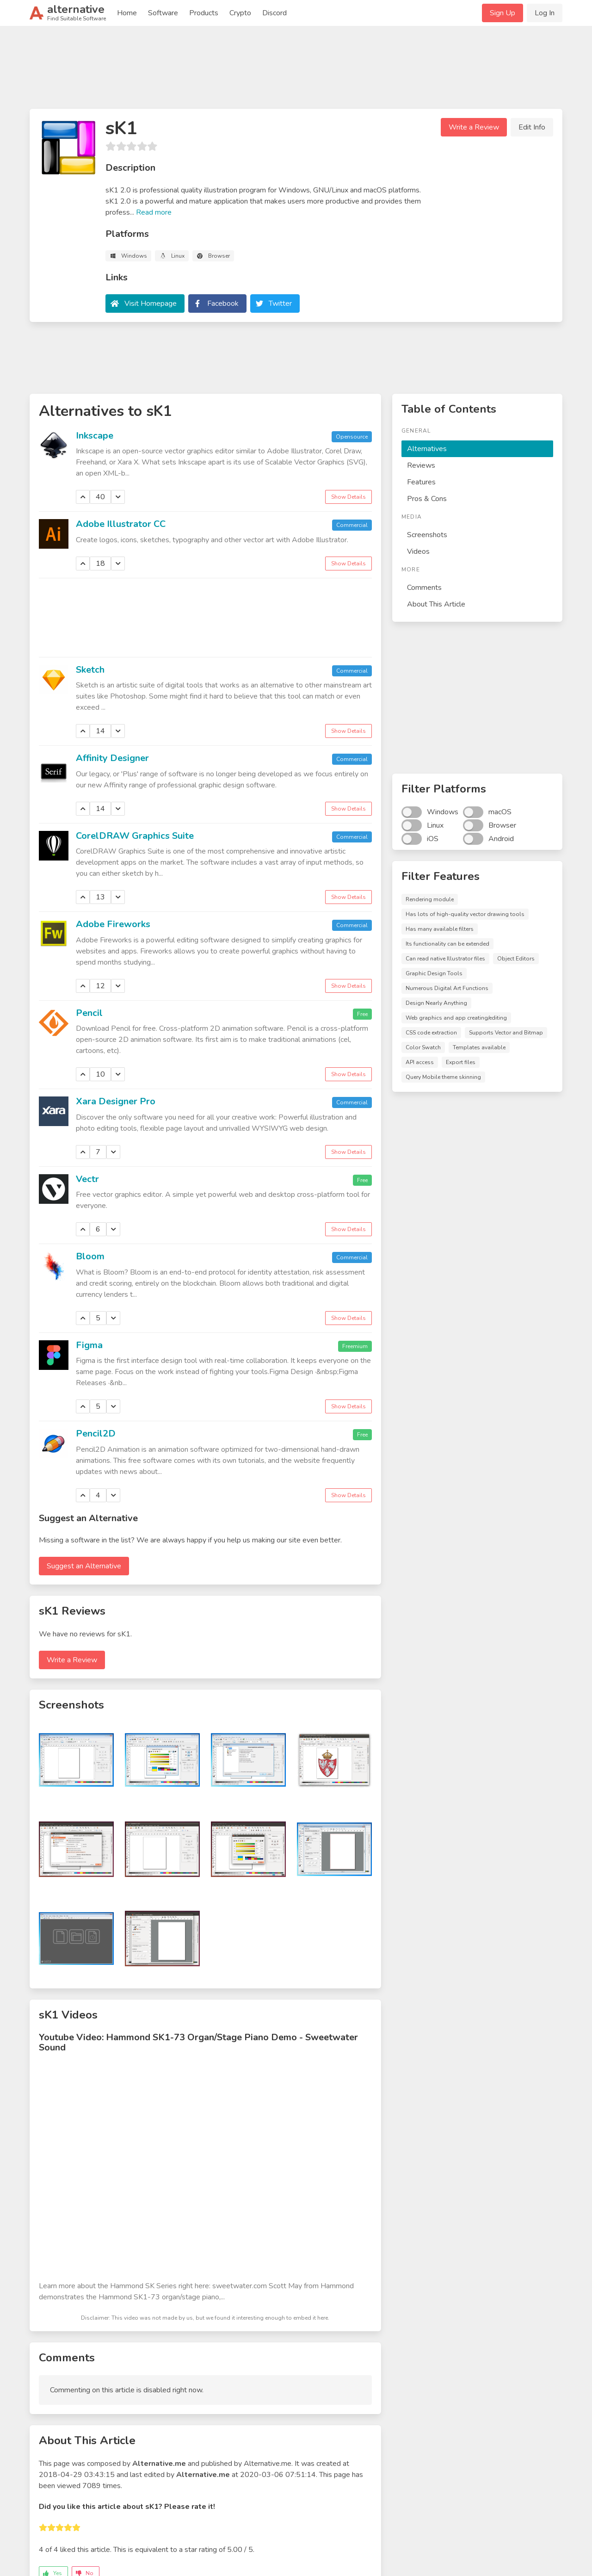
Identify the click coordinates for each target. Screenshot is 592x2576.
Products (203, 13)
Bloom (90, 1256)
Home (127, 13)
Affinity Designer (112, 758)
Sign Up (502, 13)
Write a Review (474, 127)
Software (163, 13)
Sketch (90, 669)
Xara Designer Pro (115, 1101)
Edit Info (531, 127)
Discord (274, 13)
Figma (89, 1345)
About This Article (436, 604)
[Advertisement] (296, 71)
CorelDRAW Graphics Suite (135, 836)
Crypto (240, 13)
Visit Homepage (150, 303)
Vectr (87, 1179)
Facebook (223, 303)
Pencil (89, 1013)
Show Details (348, 497)
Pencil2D (96, 1433)
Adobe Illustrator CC (121, 524)
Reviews (421, 465)
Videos (418, 551)
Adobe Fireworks (113, 924)
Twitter (280, 303)
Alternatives (427, 449)
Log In (545, 13)
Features (421, 482)
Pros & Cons (427, 499)
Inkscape (94, 435)
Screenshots (427, 535)
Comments (424, 587)
